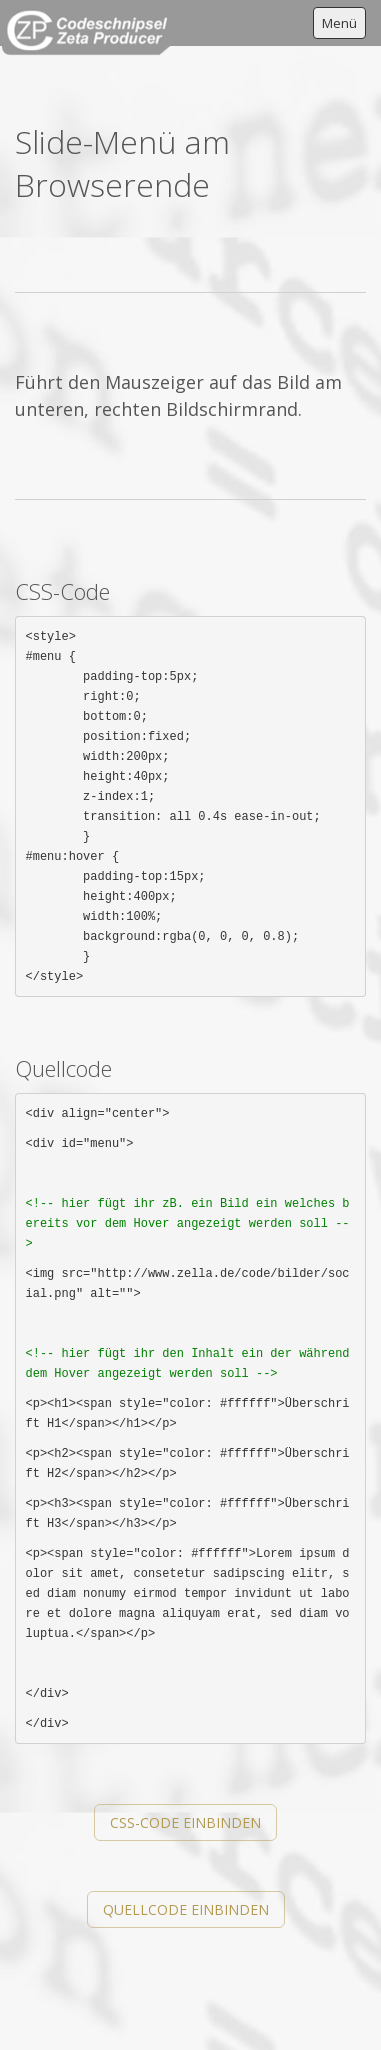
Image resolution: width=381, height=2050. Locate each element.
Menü (339, 23)
